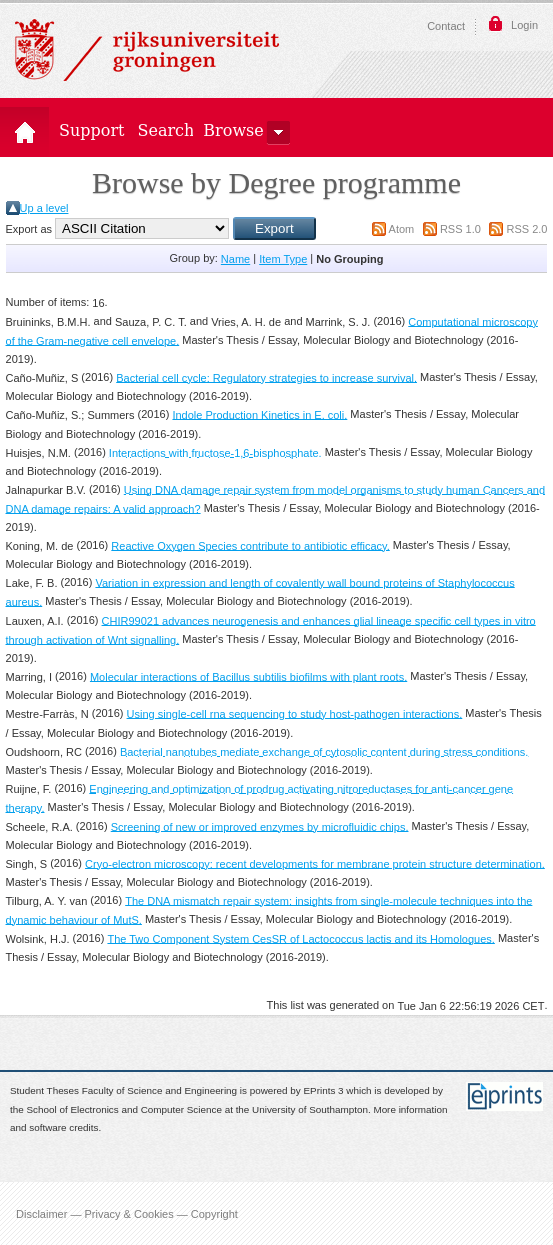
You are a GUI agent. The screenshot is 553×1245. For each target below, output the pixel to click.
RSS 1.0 (460, 229)
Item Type (283, 259)
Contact (446, 26)
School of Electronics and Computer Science (123, 1109)
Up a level (44, 208)
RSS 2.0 (527, 229)
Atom (402, 229)
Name (235, 259)
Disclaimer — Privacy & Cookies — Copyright (127, 1213)
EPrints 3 (324, 1091)
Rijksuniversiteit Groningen (147, 50)
